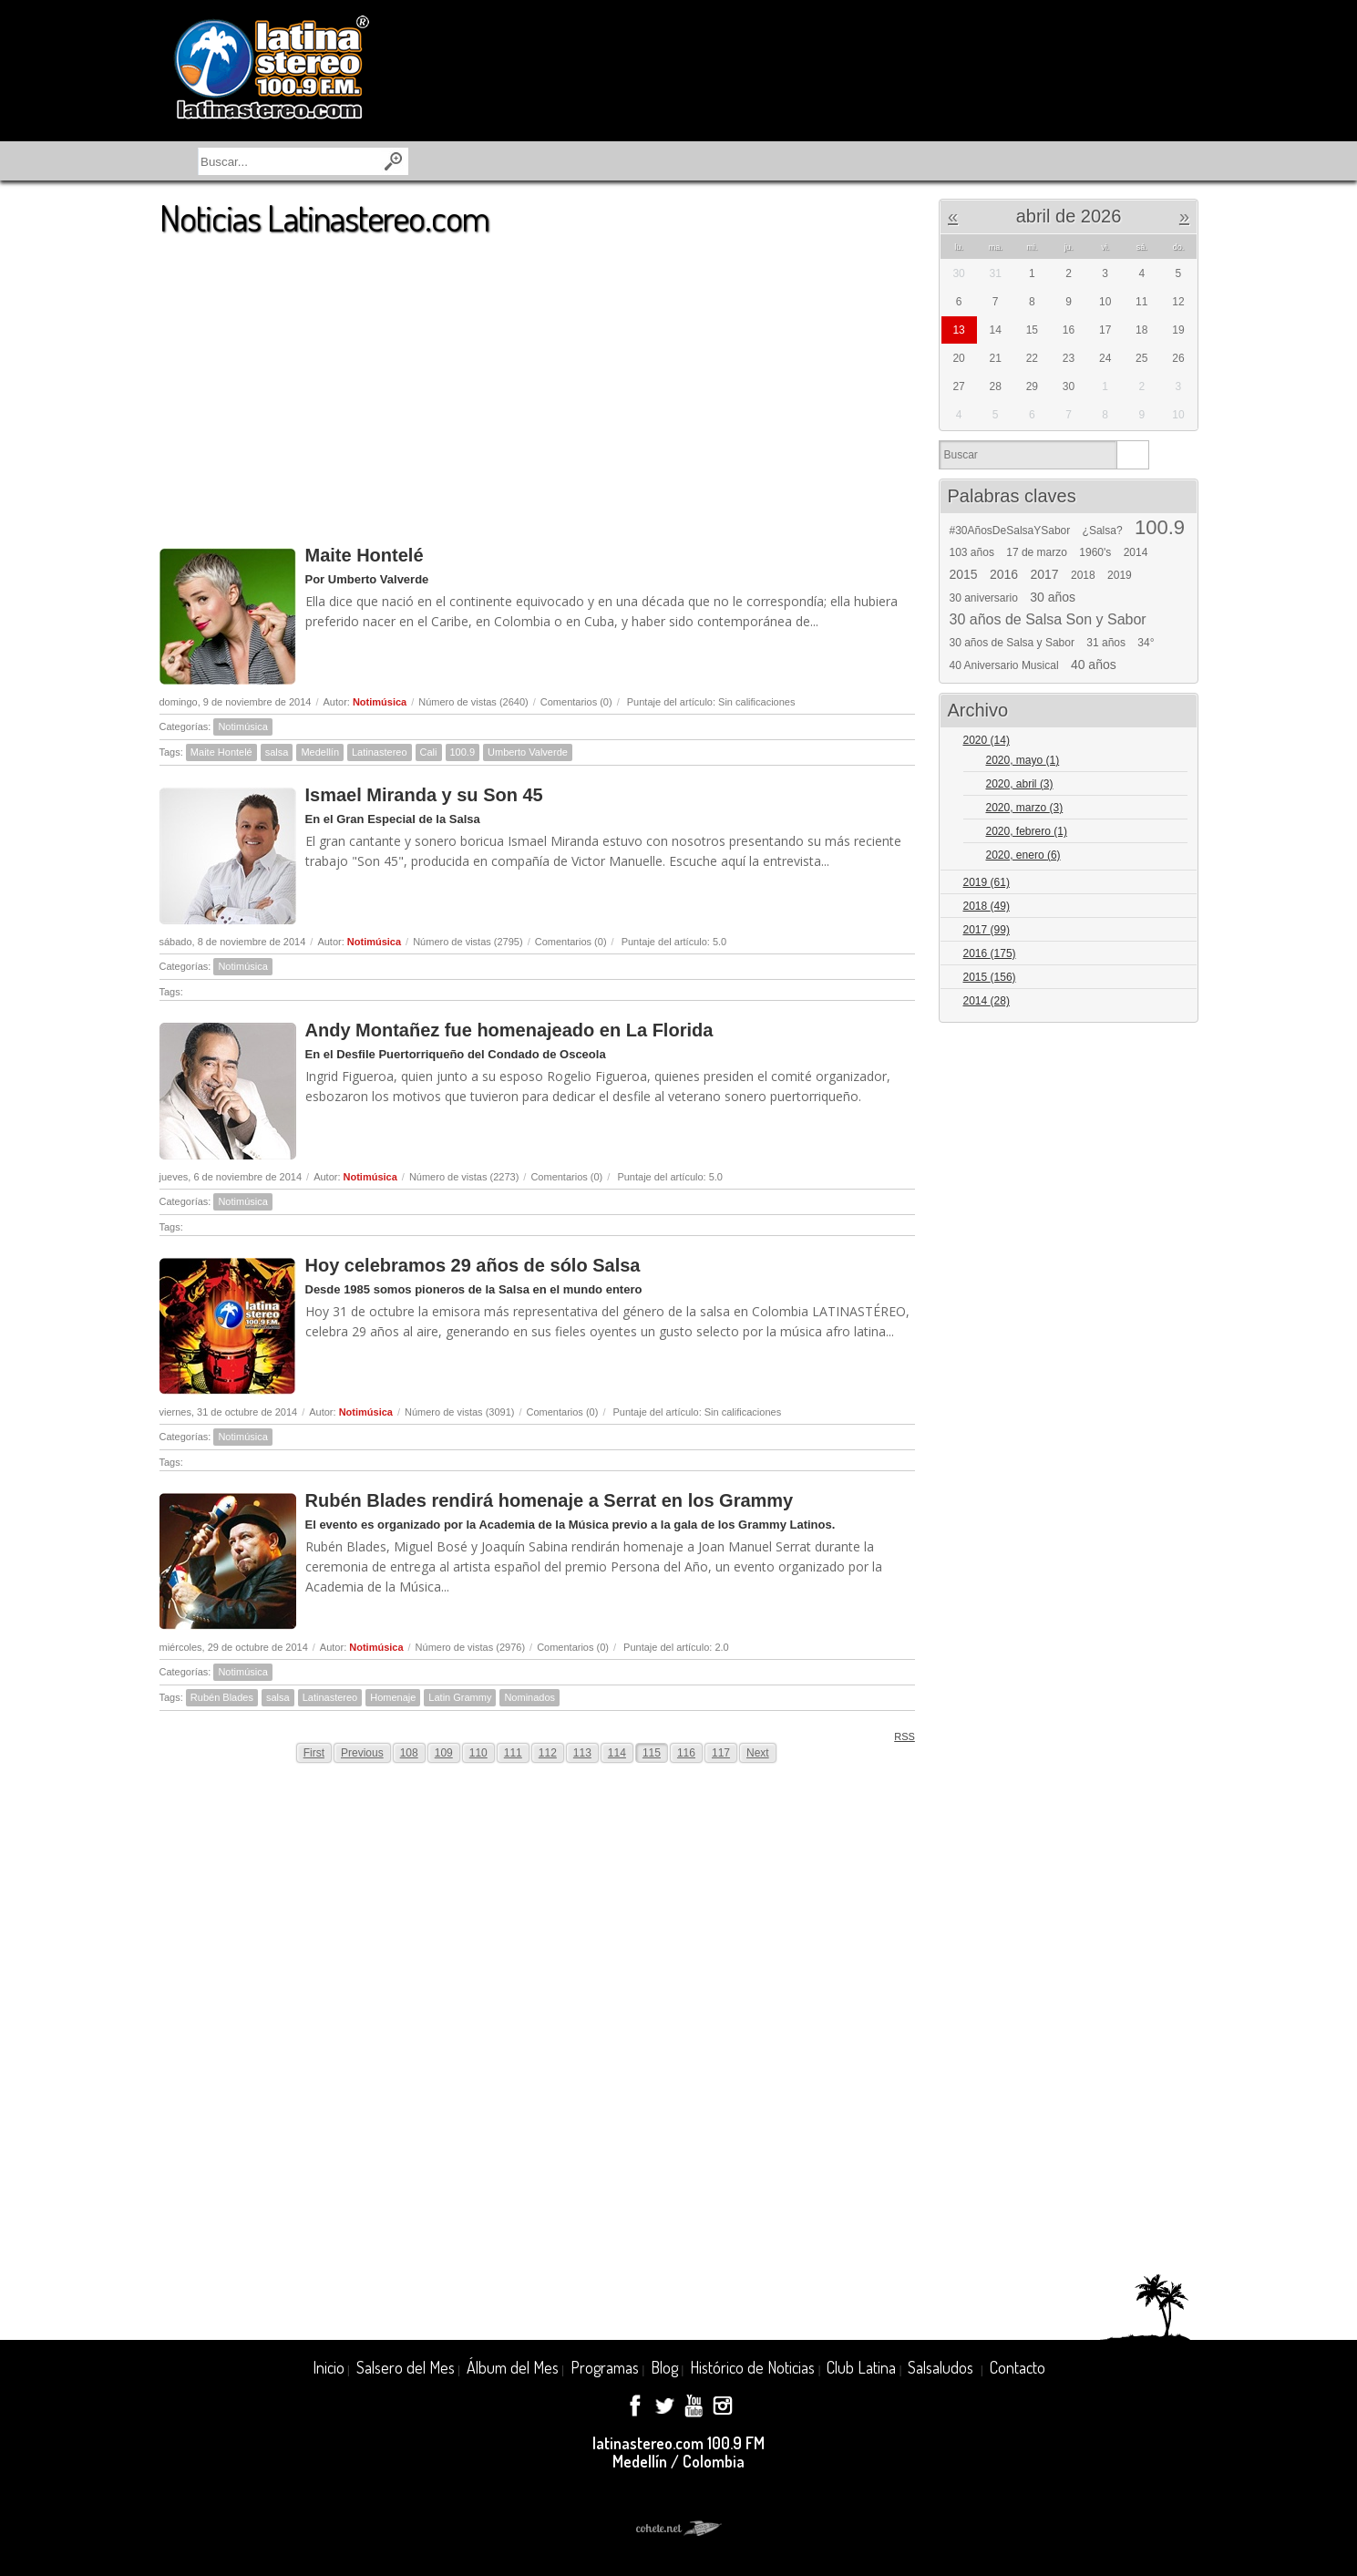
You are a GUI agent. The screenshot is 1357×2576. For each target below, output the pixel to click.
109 (444, 1753)
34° (1145, 642)
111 (513, 1753)
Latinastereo (379, 752)
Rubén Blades (221, 1697)
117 (721, 1753)
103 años (972, 552)
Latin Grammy (459, 1697)
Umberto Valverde (528, 752)
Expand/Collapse (1176, 741)
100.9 (463, 752)
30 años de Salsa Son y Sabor (1048, 619)
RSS (898, 1736)
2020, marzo (1025, 807)
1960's (1095, 552)
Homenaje (393, 1697)
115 (652, 1753)
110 (478, 1753)
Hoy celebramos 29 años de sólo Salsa (473, 1265)
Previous (362, 1753)
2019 (1119, 575)
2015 (964, 574)
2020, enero (1023, 855)
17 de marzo (1036, 552)
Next (757, 1753)
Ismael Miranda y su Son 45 (424, 795)
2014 (1136, 552)
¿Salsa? (1103, 530)
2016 (1004, 574)
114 (617, 1753)
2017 (1045, 574)
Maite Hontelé (364, 555)
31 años (1106, 642)
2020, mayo (1023, 760)
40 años (1093, 664)
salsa (277, 752)
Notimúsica (379, 701)
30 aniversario (984, 597)
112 (548, 1753)
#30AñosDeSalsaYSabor (1010, 530)
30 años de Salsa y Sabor (1012, 642)
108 (409, 1753)
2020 (986, 740)
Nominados (529, 1697)
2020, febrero (1026, 831)
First (313, 1753)
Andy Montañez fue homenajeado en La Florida (509, 1030)
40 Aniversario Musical (1004, 665)
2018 (1083, 575)
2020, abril (1020, 784)
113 (582, 1753)
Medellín (320, 752)
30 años (1052, 597)
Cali (428, 752)
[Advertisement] (537, 382)
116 (686, 1753)
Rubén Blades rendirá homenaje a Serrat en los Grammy (549, 1500)
